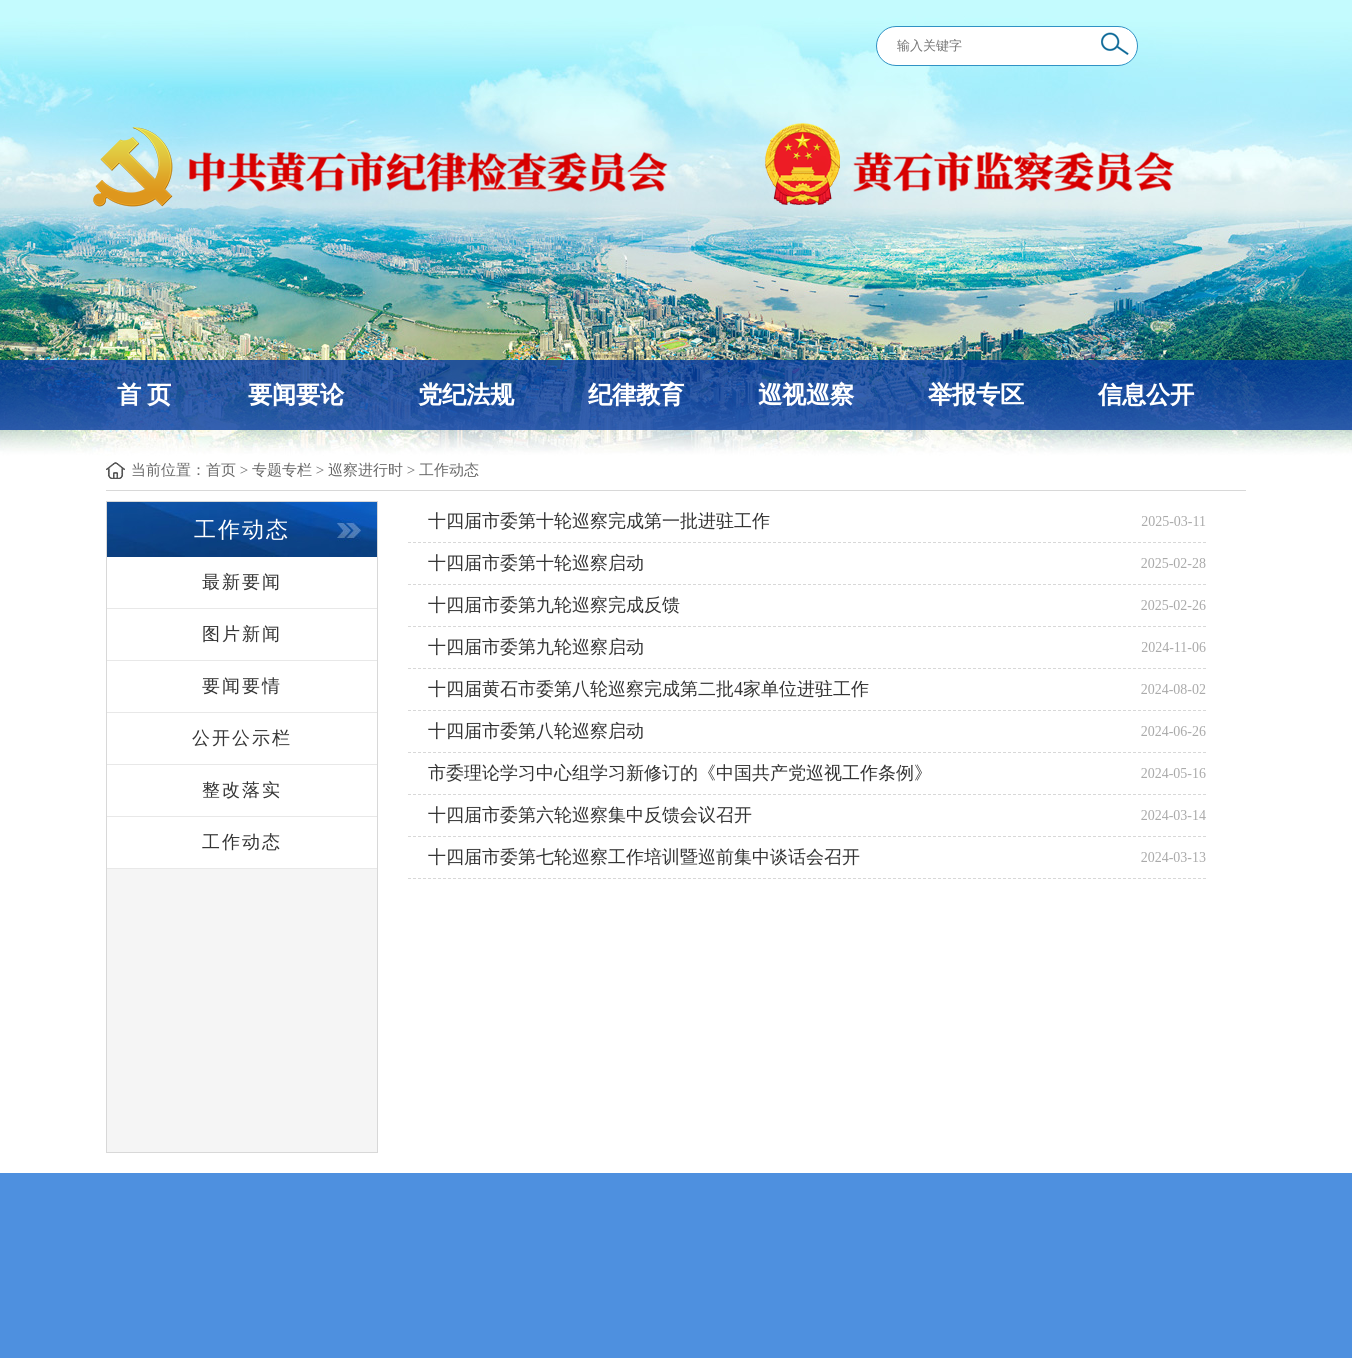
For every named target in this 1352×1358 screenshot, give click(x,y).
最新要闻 (242, 582)
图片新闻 (242, 634)
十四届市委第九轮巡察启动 (536, 647)
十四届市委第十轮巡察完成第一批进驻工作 (599, 521)
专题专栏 (282, 470)
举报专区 (976, 395)
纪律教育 (636, 395)
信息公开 (1146, 395)
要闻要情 (242, 686)
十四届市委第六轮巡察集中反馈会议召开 (590, 815)
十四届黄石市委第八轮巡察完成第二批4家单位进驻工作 (648, 689)
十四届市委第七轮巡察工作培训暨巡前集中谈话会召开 (644, 857)
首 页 (144, 395)
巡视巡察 (806, 395)
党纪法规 (466, 395)
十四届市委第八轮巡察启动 (536, 731)
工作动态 (449, 470)
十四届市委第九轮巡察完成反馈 (554, 605)
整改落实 (242, 790)
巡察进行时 (365, 470)
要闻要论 (296, 395)
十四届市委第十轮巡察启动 (536, 563)
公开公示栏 (242, 738)
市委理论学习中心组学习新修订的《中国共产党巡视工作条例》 (680, 773)
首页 (221, 470)
